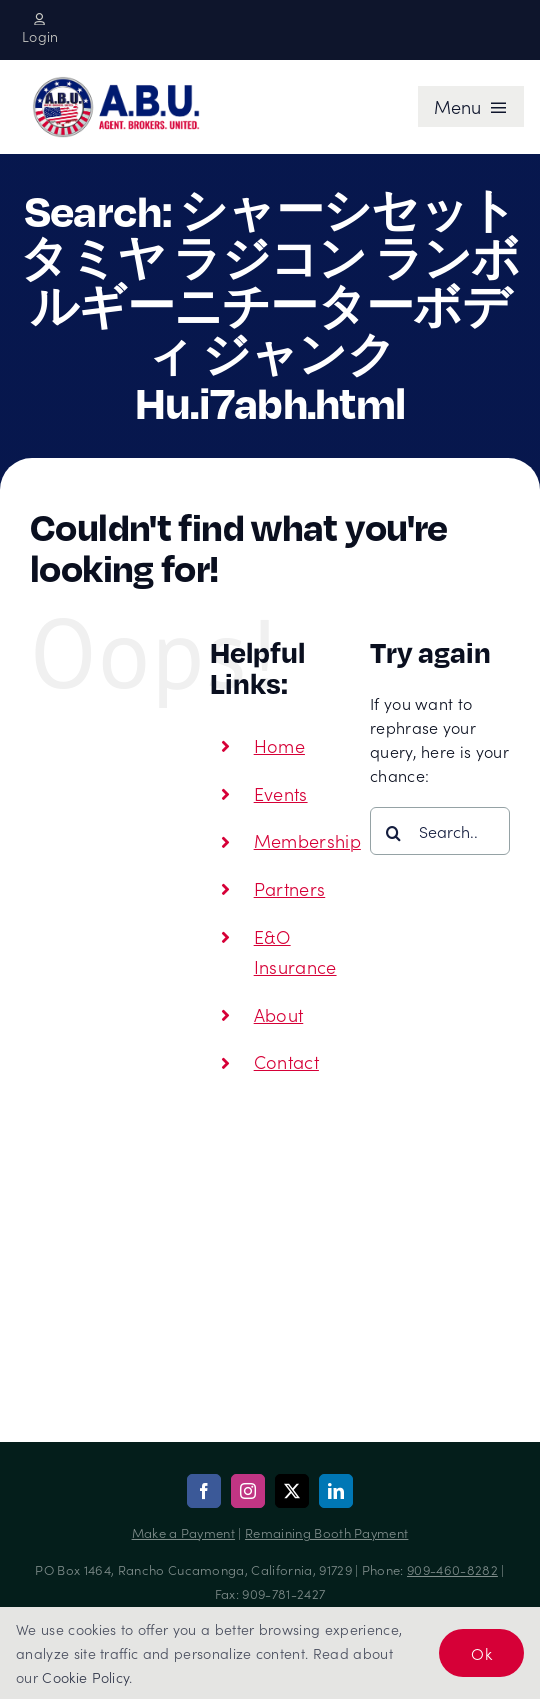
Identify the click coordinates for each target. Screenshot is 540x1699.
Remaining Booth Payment (326, 1532)
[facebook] (204, 1491)
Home (279, 745)
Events (281, 793)
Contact (286, 1061)
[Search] (394, 833)
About (279, 1014)
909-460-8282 (452, 1569)
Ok (481, 1653)
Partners (290, 888)
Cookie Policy (85, 1677)
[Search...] (440, 831)
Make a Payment (183, 1532)
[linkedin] (336, 1491)
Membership (307, 840)
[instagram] (248, 1491)
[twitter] (292, 1491)
